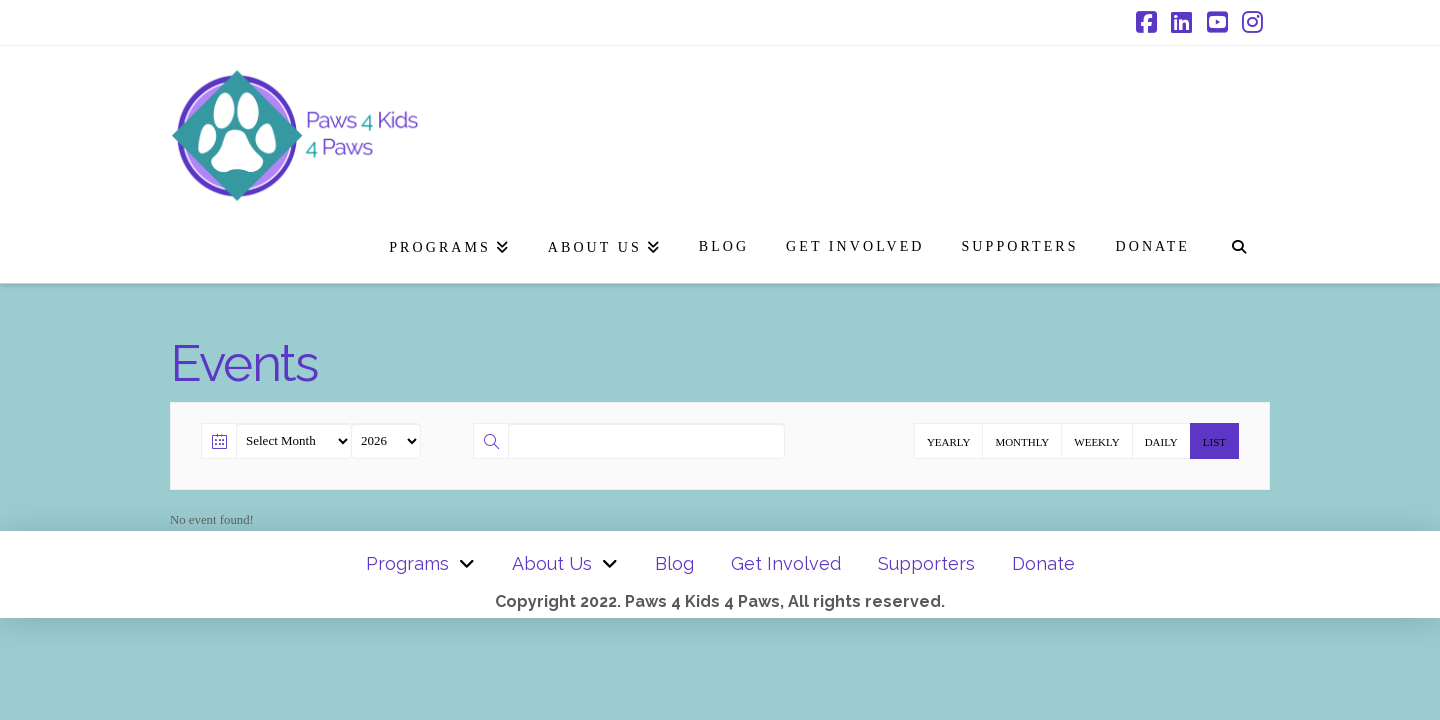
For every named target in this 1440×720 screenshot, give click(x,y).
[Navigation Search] (1238, 243)
